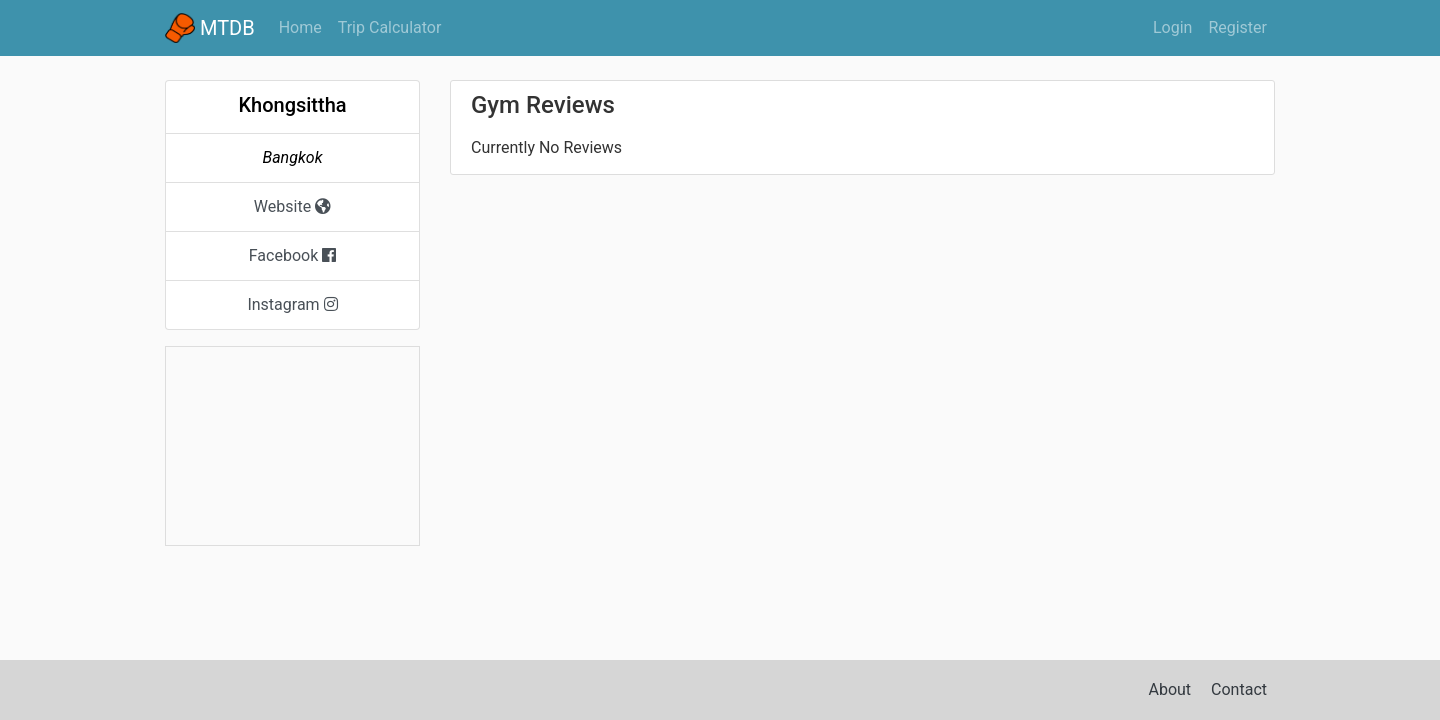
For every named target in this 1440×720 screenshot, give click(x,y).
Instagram (292, 304)
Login (1172, 27)
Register (1237, 27)
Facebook (292, 255)
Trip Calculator (390, 27)
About (1170, 689)
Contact (1239, 689)
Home (304, 26)
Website (292, 206)
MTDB (210, 28)
